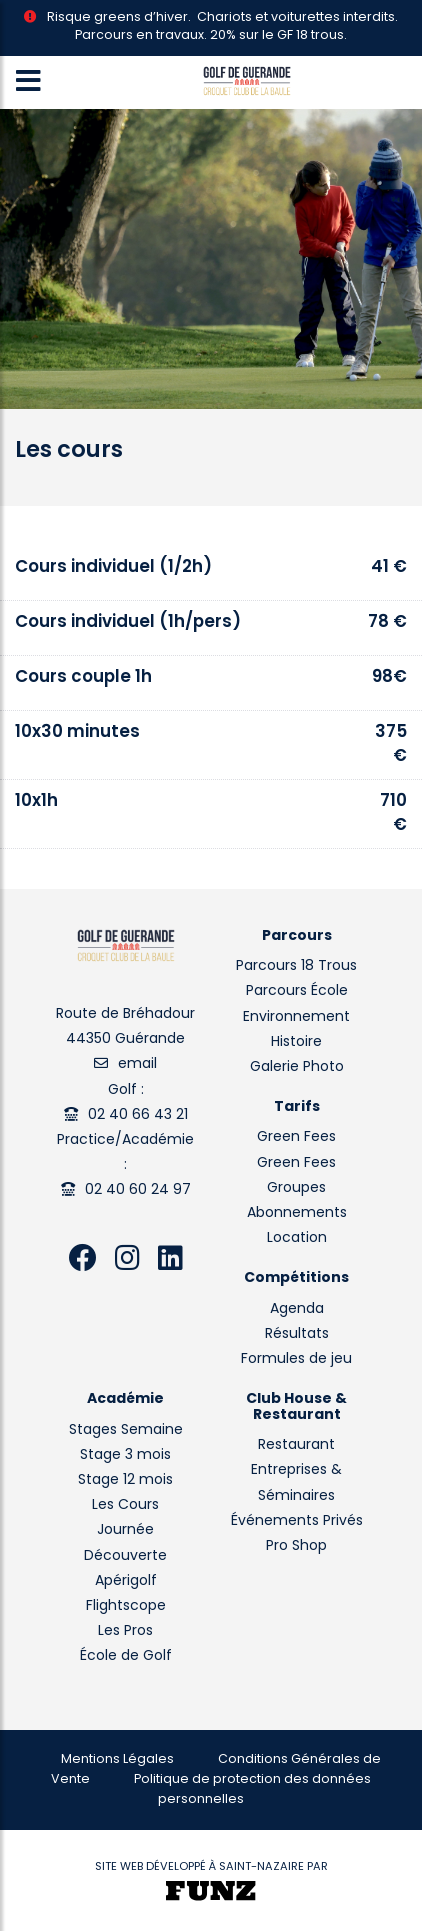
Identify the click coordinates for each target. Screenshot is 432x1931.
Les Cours (125, 1505)
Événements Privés (297, 1521)
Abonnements (297, 1213)
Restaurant (296, 1445)
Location (297, 1238)
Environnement (296, 1017)
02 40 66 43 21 (138, 1115)
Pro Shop (296, 1546)
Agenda (297, 1309)
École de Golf (126, 1656)
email (137, 1064)
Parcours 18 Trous (296, 966)
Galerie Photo (297, 1067)
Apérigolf (126, 1581)
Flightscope (126, 1606)
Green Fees (296, 1137)
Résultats (297, 1334)
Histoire (296, 1042)
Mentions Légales (117, 1760)
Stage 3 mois (125, 1455)
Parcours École (297, 991)
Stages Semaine (126, 1430)
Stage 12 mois (125, 1480)
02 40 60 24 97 (138, 1190)
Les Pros (125, 1631)
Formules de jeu (296, 1359)
